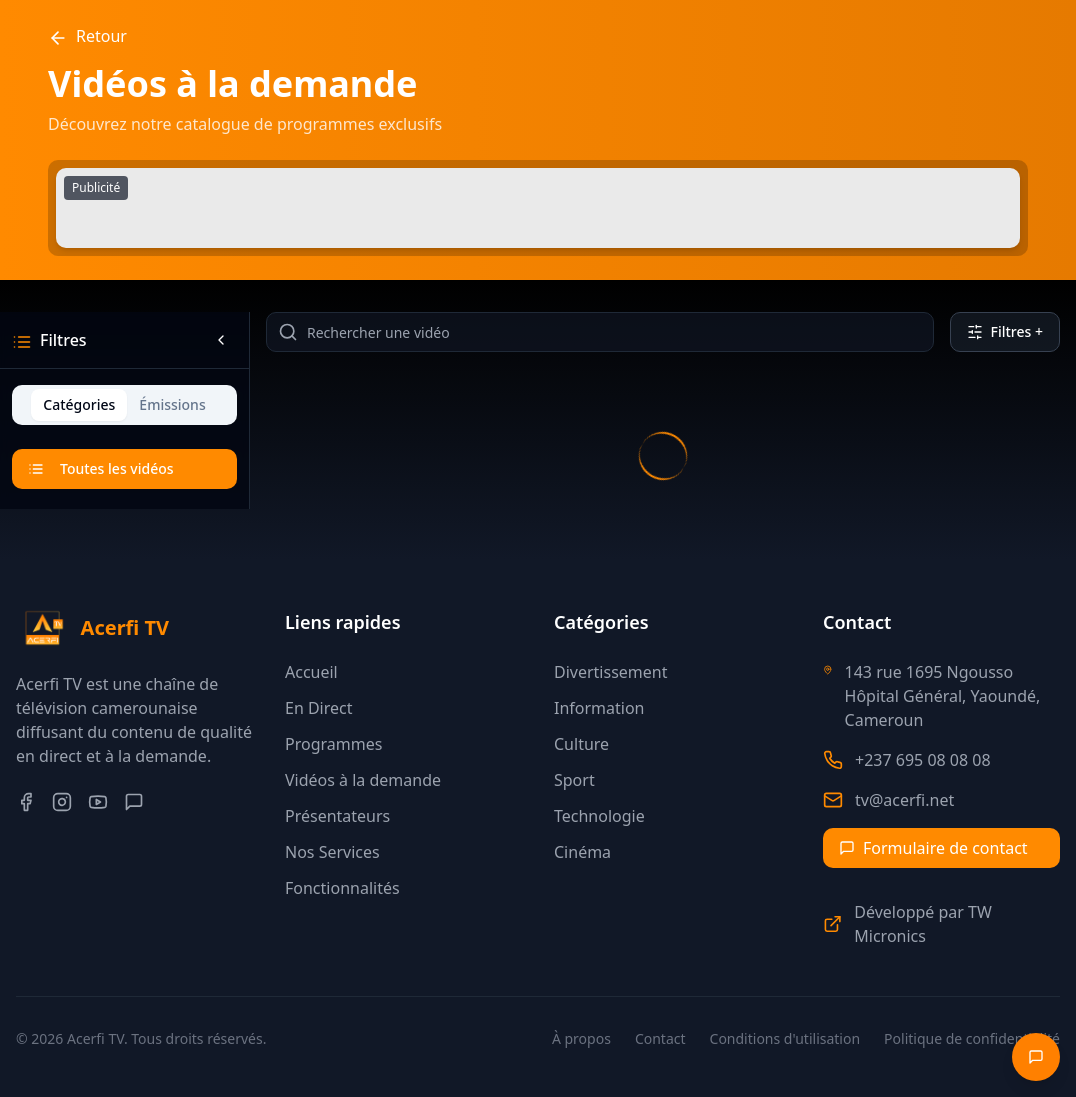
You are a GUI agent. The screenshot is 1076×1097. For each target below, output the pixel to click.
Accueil (311, 672)
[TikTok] (134, 802)
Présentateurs (337, 816)
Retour (87, 36)
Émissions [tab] (172, 404)
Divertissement (610, 672)
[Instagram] (62, 802)
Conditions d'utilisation (785, 1038)
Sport (574, 780)
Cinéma (582, 852)
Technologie (599, 816)
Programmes (333, 744)
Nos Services (332, 852)
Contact (660, 1038)
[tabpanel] (124, 471)
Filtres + (1005, 331)
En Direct (319, 708)
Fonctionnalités (342, 888)
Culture (581, 744)
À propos (581, 1038)
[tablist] (124, 405)
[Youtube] (98, 802)
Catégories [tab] (79, 404)
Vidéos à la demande (363, 780)
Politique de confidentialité (972, 1038)
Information (599, 708)
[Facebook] (26, 802)
